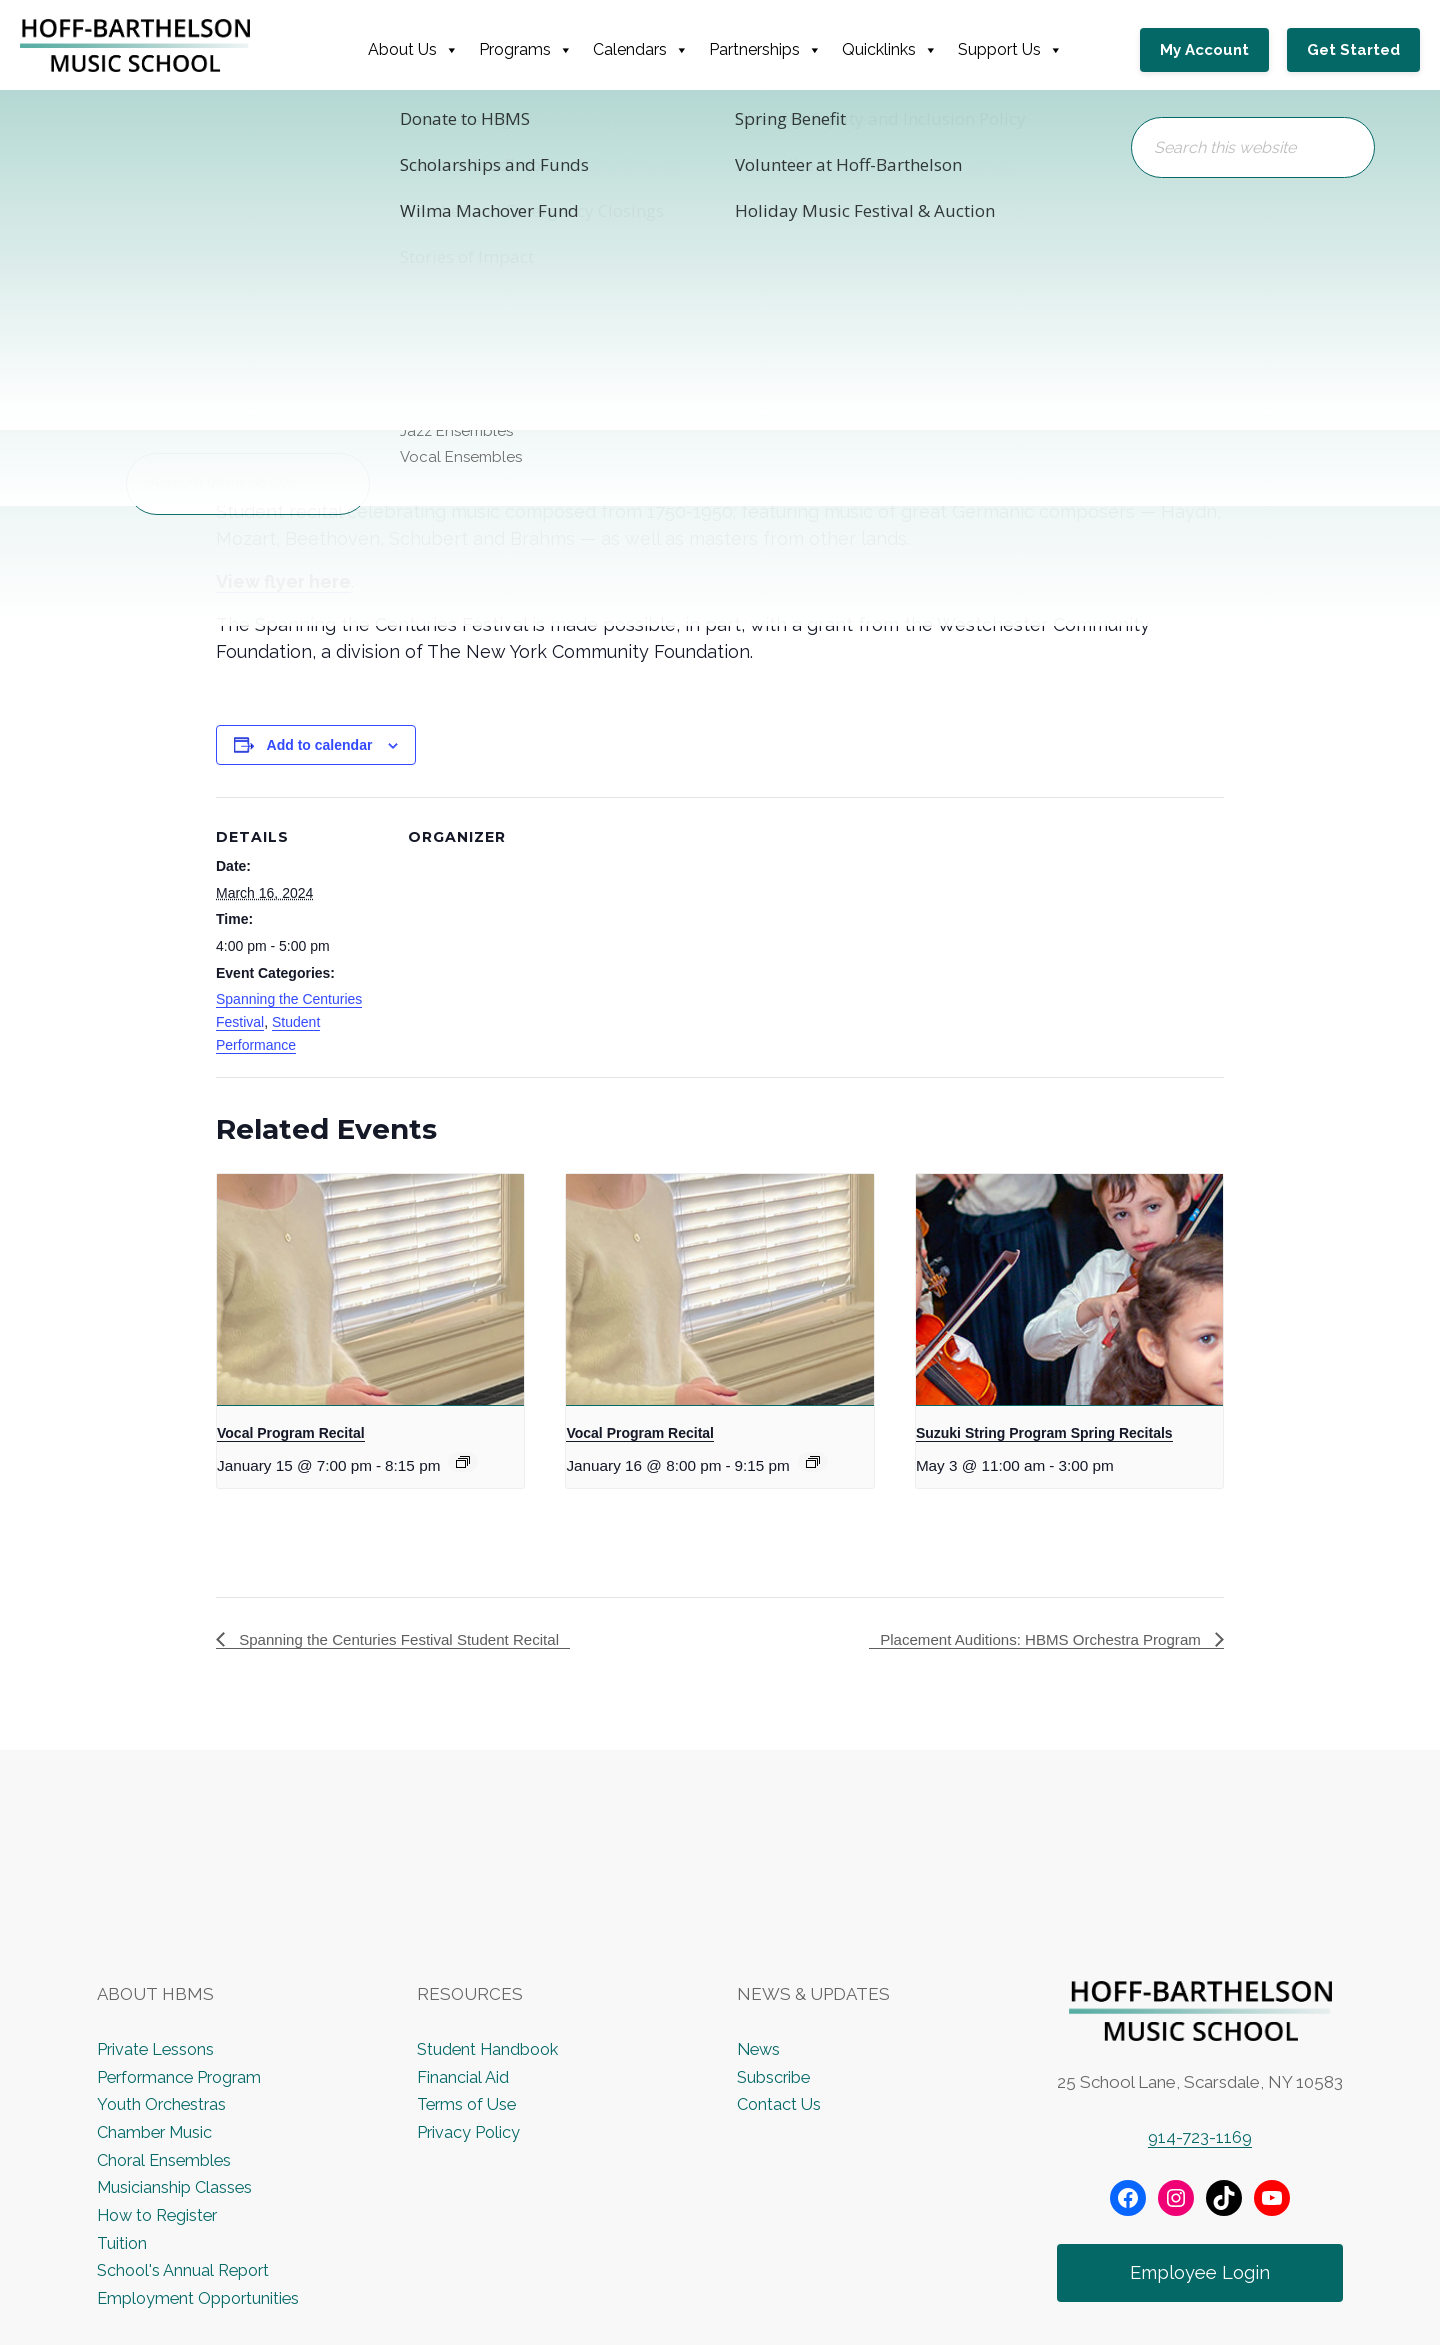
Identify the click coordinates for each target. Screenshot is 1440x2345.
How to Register (161, 2216)
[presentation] (370, 1289)
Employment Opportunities (201, 2299)
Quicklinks (896, 50)
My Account (1214, 50)
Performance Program (183, 2078)
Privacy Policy (469, 2133)
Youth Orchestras (163, 2105)
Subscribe (775, 2078)
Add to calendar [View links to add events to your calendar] (320, 745)
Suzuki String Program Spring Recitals (1044, 1433)
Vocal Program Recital (291, 1433)
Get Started (1353, 50)
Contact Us (780, 2105)
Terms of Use (469, 2105)
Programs (532, 50)
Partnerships (771, 50)
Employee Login (1200, 2274)
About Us (419, 50)
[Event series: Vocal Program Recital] (463, 1462)
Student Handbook (490, 2050)
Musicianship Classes (176, 2188)
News (760, 2050)
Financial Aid (462, 2078)
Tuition (123, 2243)
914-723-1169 (1200, 2138)
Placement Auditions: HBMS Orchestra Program (1032, 1639)
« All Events (261, 153)
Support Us (1016, 50)
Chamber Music (157, 2133)
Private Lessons (157, 2050)
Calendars (647, 50)
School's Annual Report (186, 2271)
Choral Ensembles (166, 2160)
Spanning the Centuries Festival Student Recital (407, 1639)
